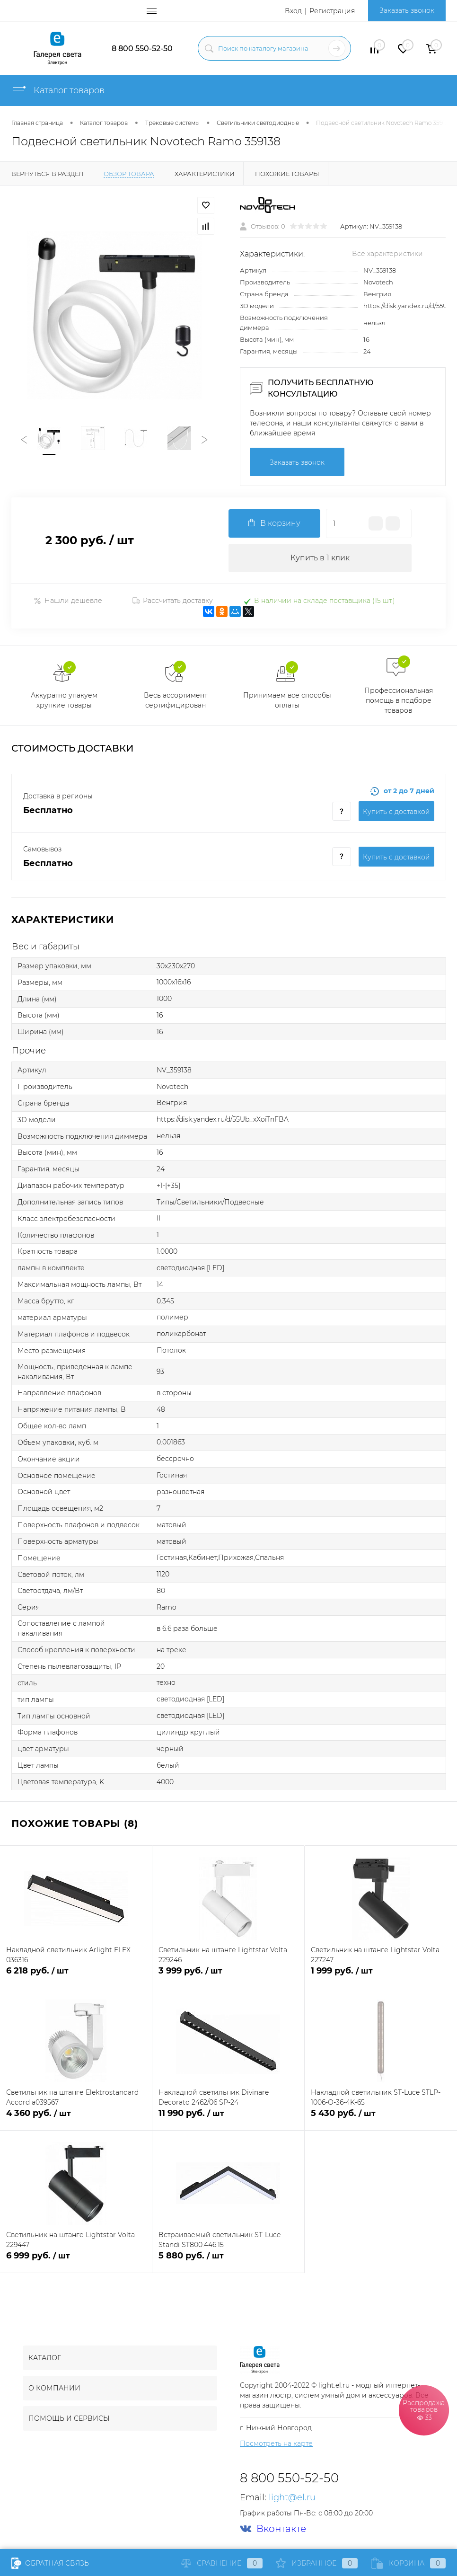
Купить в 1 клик (320, 557)
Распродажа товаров (424, 2410)
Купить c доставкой (396, 811)
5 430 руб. (381, 2118)
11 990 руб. (228, 2118)
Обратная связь (50, 2563)
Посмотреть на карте (276, 2443)
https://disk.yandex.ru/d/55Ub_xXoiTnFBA (223, 1119)
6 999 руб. (76, 2261)
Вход (293, 11)
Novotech (378, 282)
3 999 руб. (228, 1976)
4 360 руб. (76, 2118)
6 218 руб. (76, 1976)
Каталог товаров (58, 90)
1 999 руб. (381, 1976)
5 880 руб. (228, 2261)
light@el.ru (292, 2497)
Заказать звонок (406, 10)
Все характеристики (387, 253)
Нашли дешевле (68, 600)
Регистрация (332, 11)
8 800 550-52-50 (142, 48)
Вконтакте (273, 2529)
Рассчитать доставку (172, 600)
